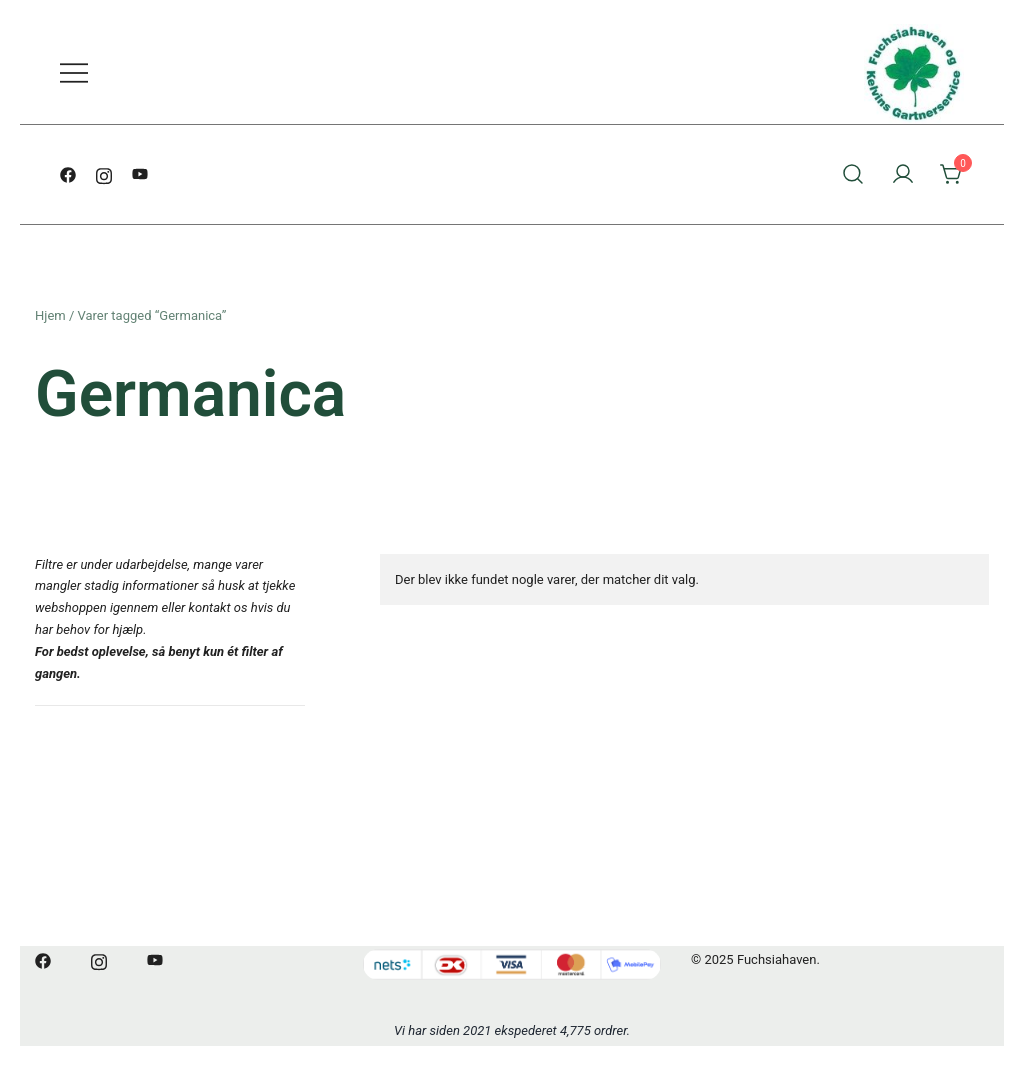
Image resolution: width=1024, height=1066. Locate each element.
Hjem (50, 315)
